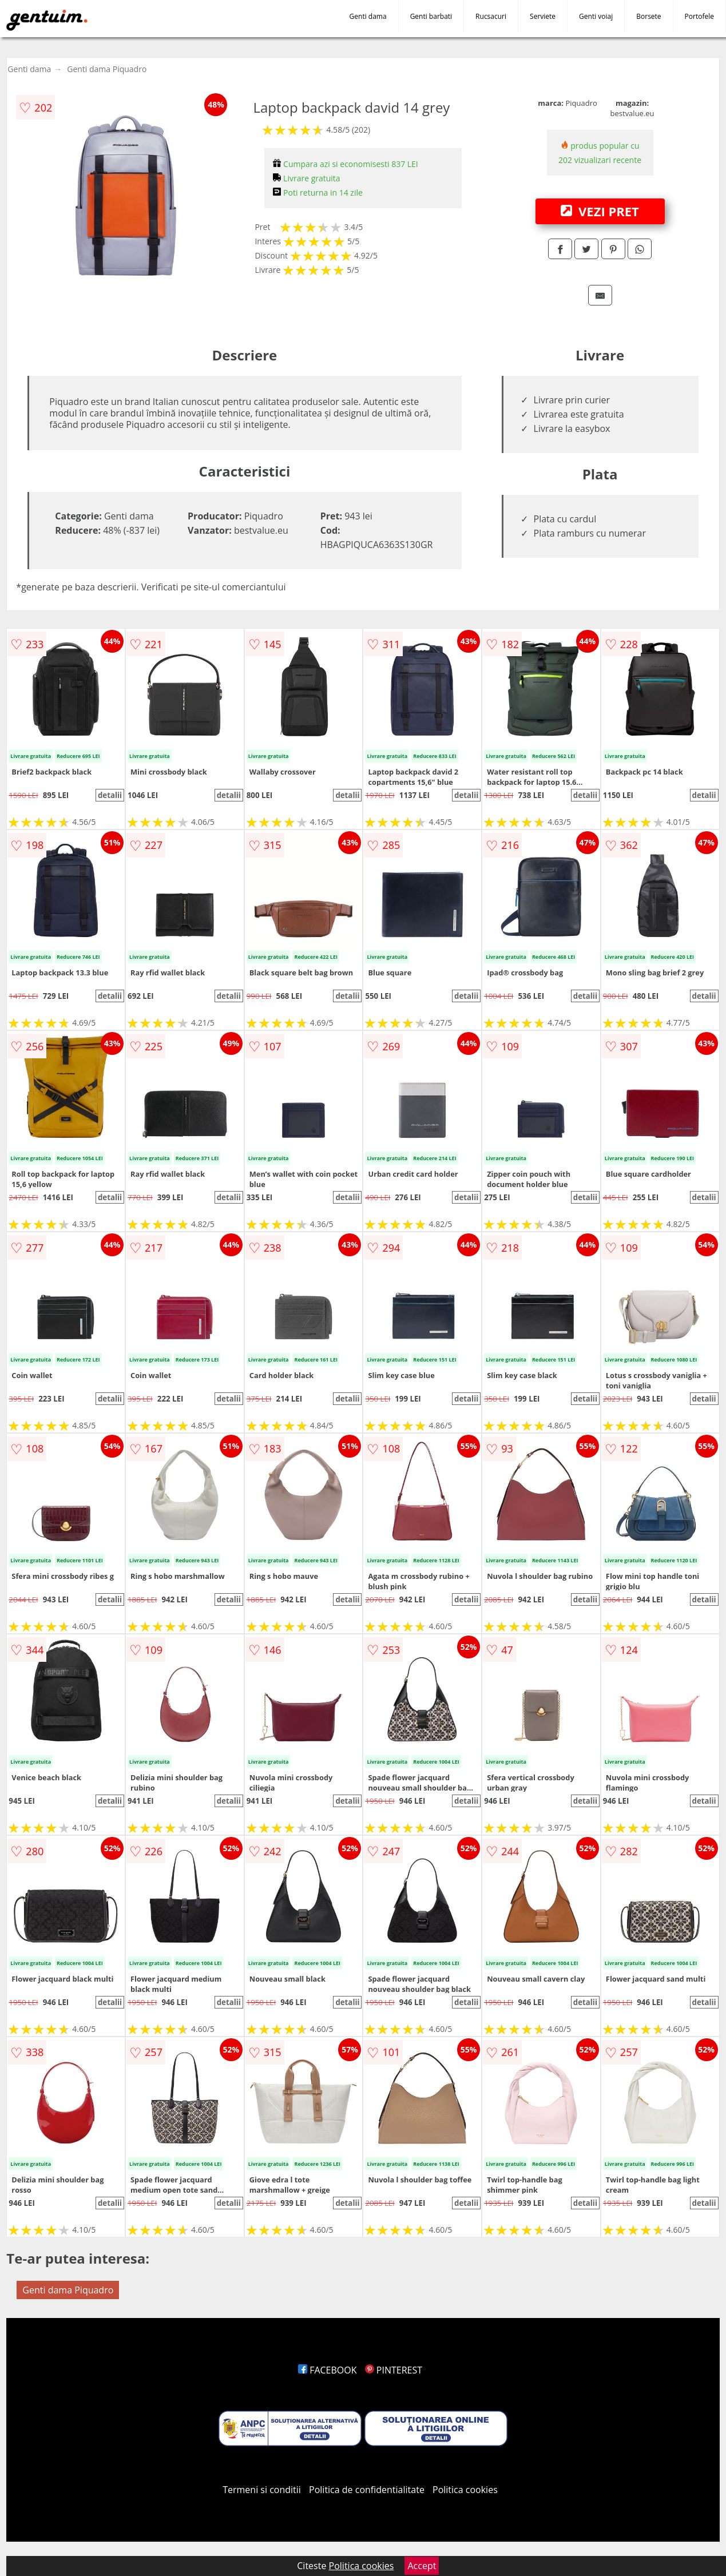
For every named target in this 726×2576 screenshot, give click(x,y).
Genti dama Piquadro (106, 68)
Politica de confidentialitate (367, 2489)
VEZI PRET (599, 211)
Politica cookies (465, 2489)
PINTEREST (393, 2370)
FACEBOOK (327, 2370)
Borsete (648, 16)
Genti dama (368, 16)
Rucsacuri (490, 16)
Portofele (699, 16)
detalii (110, 795)
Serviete (543, 16)
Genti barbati (431, 16)
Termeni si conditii (262, 2489)
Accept (421, 2565)
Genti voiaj (596, 16)
